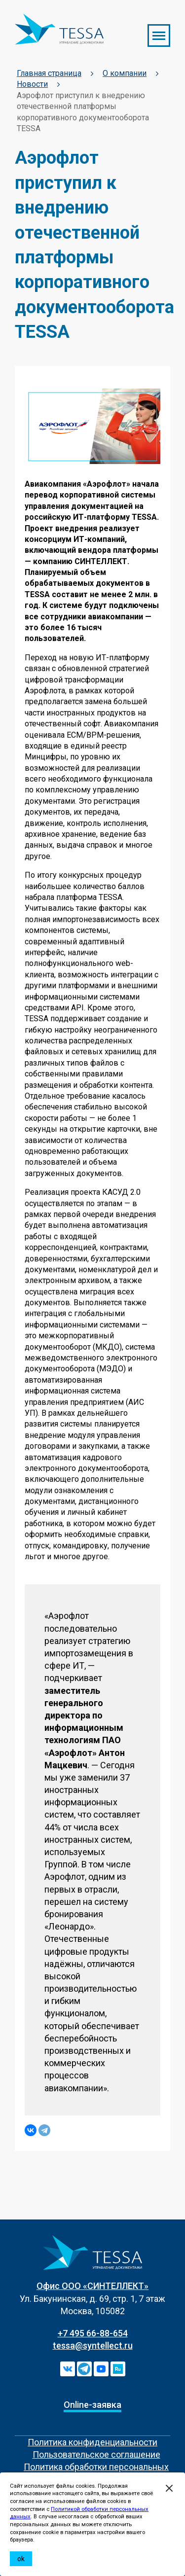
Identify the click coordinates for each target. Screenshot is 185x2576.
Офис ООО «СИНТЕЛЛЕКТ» (92, 2286)
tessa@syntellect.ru (93, 2345)
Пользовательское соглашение (96, 2454)
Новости (32, 84)
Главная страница (49, 73)
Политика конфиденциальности (92, 2442)
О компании (125, 73)
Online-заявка (92, 2404)
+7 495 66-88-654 (93, 2333)
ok (21, 2559)
